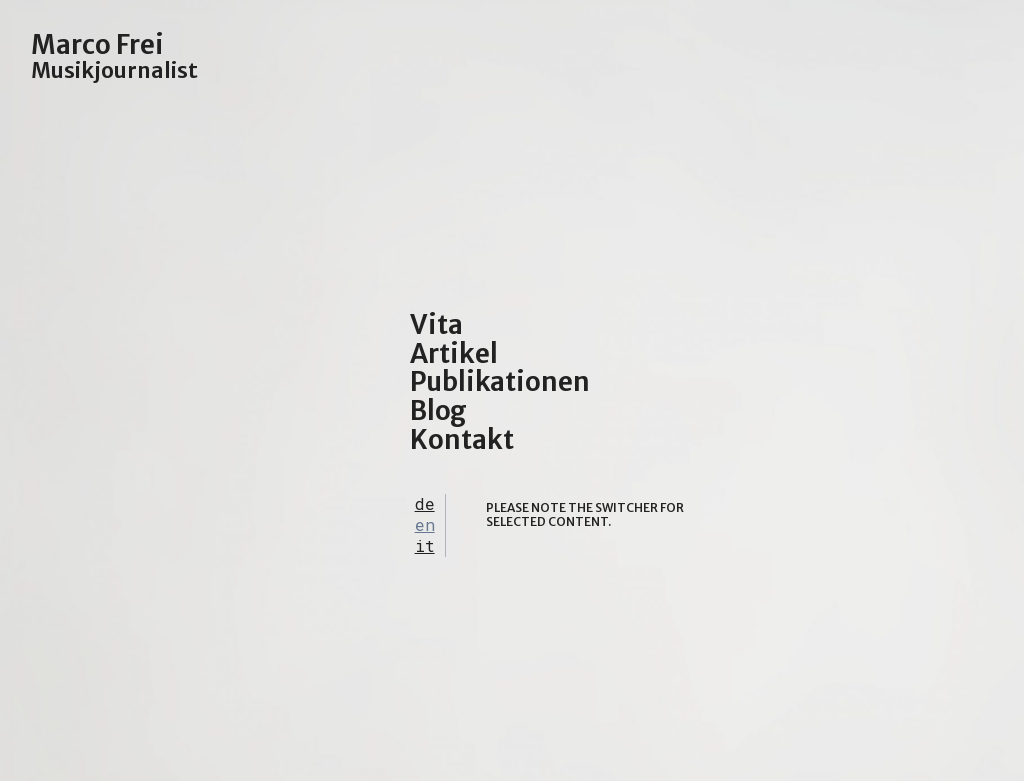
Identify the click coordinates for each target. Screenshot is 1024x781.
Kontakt (462, 439)
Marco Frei (97, 44)
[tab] (425, 504)
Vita (436, 324)
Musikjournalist (114, 70)
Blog (438, 410)
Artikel (454, 353)
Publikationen (500, 381)
